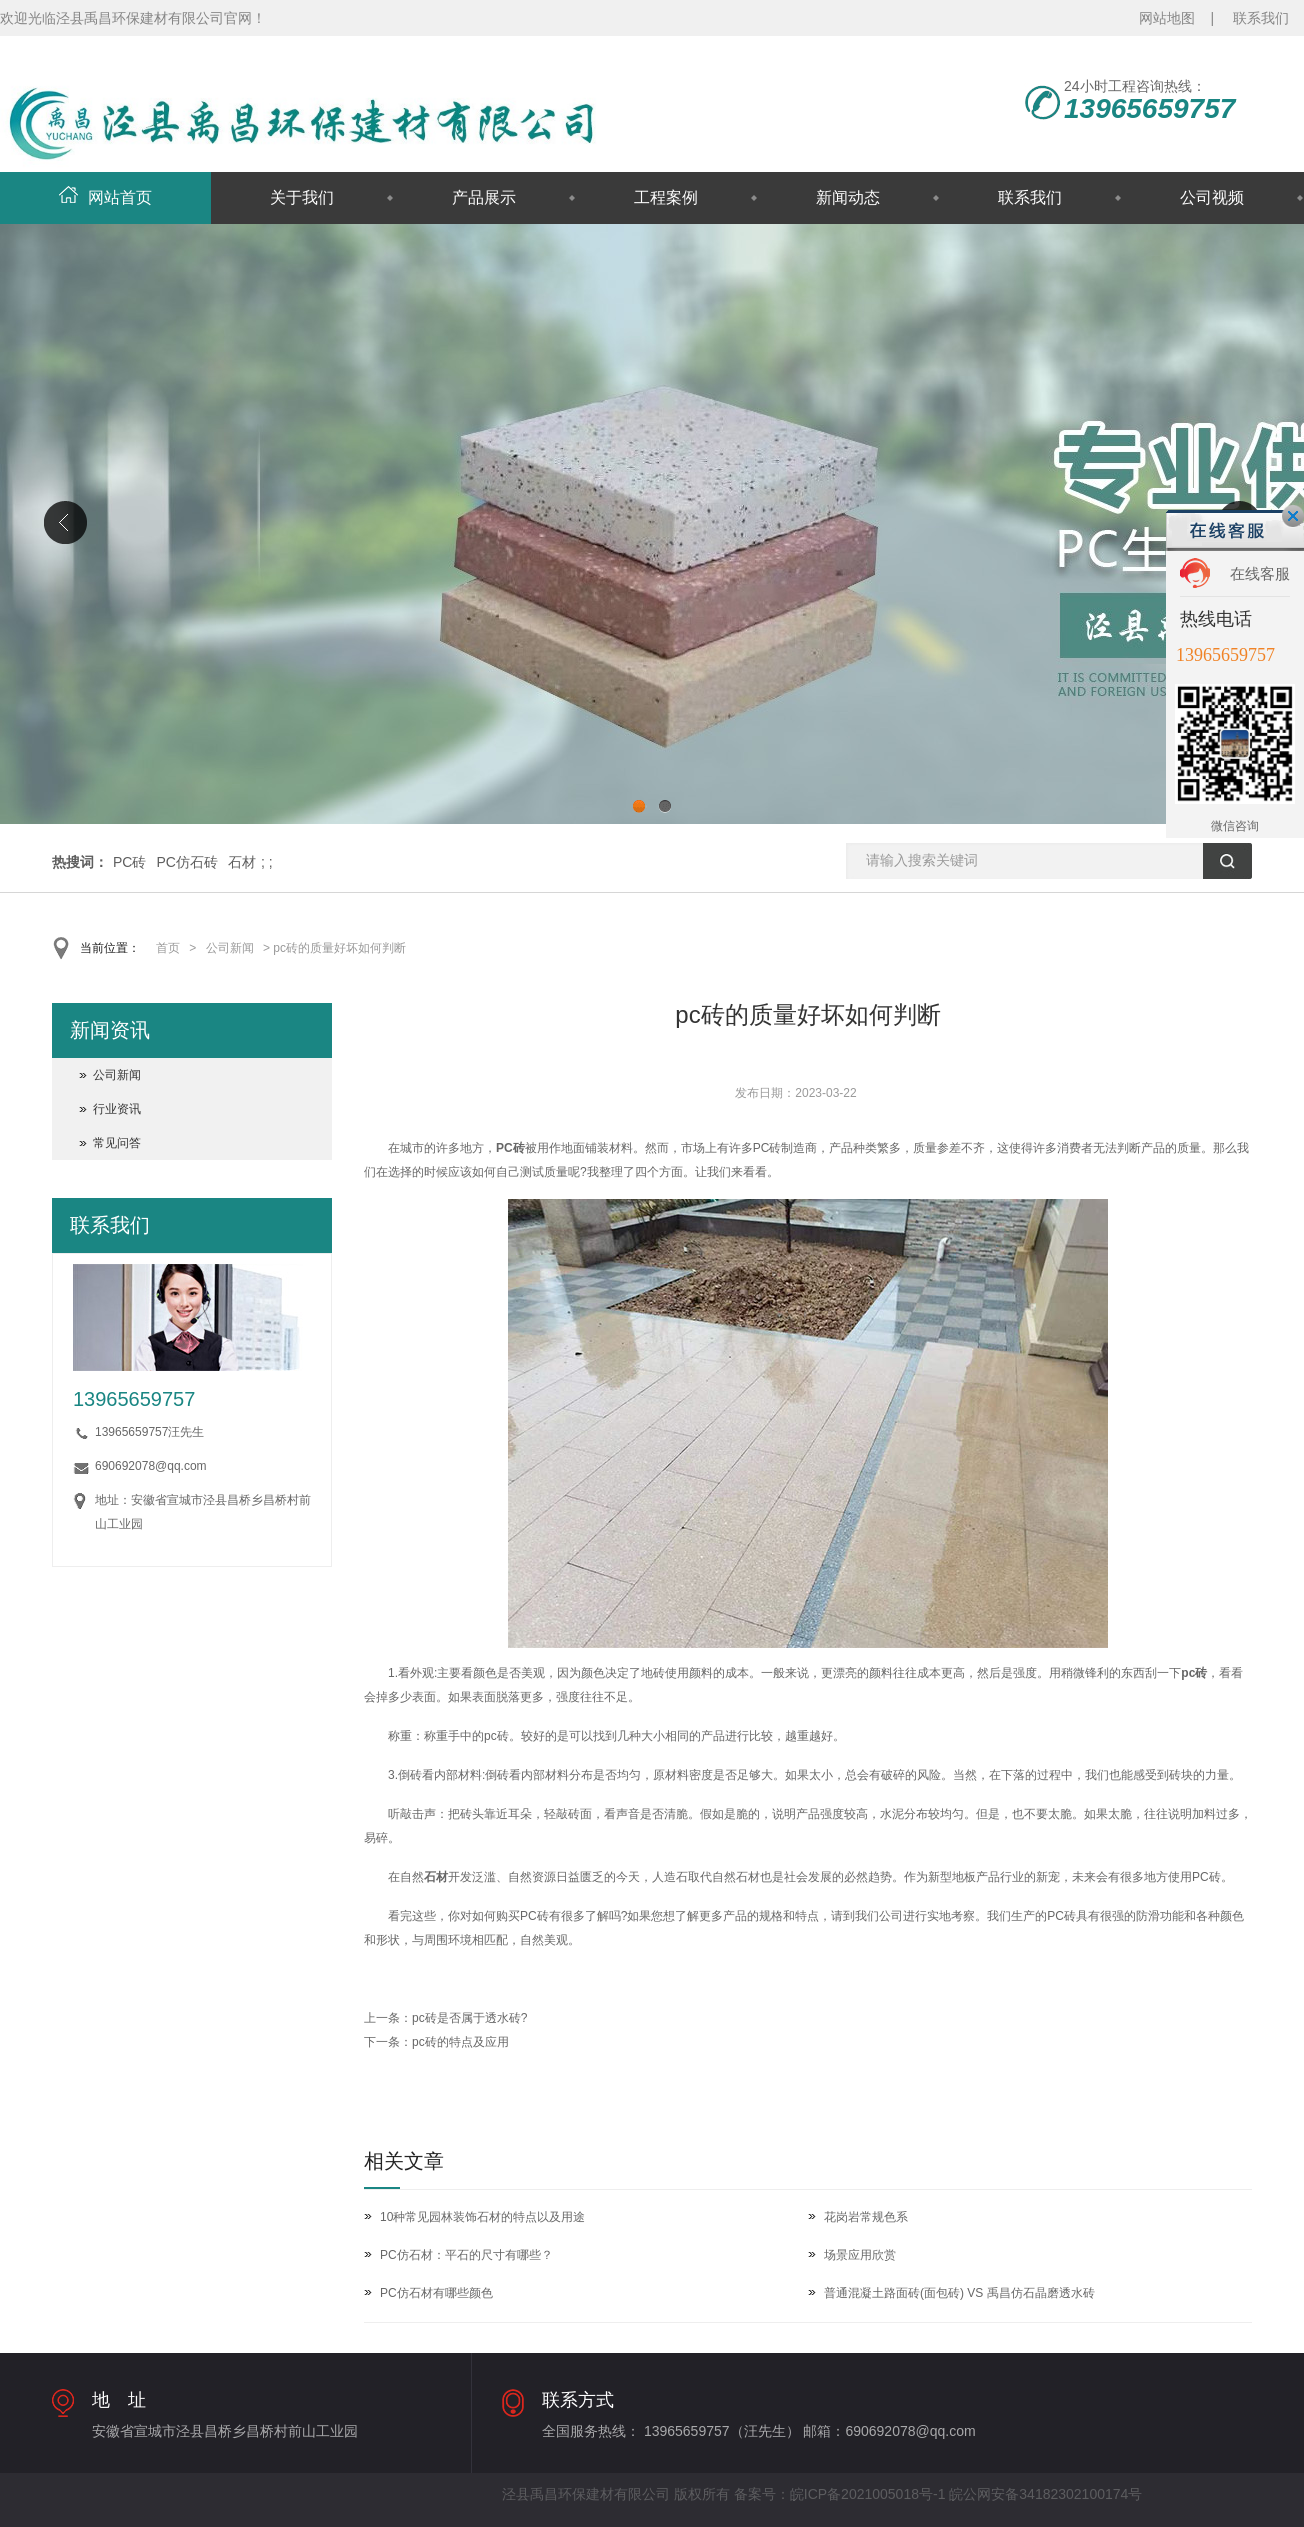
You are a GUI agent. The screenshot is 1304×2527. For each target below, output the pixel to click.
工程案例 (666, 197)
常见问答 (117, 1143)
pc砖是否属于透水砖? (469, 2018)
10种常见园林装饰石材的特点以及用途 (482, 2217)
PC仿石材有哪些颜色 (436, 2293)
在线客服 (1260, 573)
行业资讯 (117, 1109)
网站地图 (1167, 18)
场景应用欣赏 (860, 2255)
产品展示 (484, 197)
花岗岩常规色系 (866, 2217)
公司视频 (1212, 197)
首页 (168, 948)
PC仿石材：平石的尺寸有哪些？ (466, 2255)
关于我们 (302, 197)
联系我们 (1261, 18)
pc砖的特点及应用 (460, 2042)
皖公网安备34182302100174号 (1045, 2494)
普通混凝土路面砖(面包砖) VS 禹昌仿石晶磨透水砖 (959, 2293)
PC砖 (129, 862)
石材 (242, 862)
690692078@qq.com (151, 1466)
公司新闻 (230, 948)
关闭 (1293, 516)
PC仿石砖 (186, 862)
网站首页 (105, 197)
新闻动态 (848, 197)
